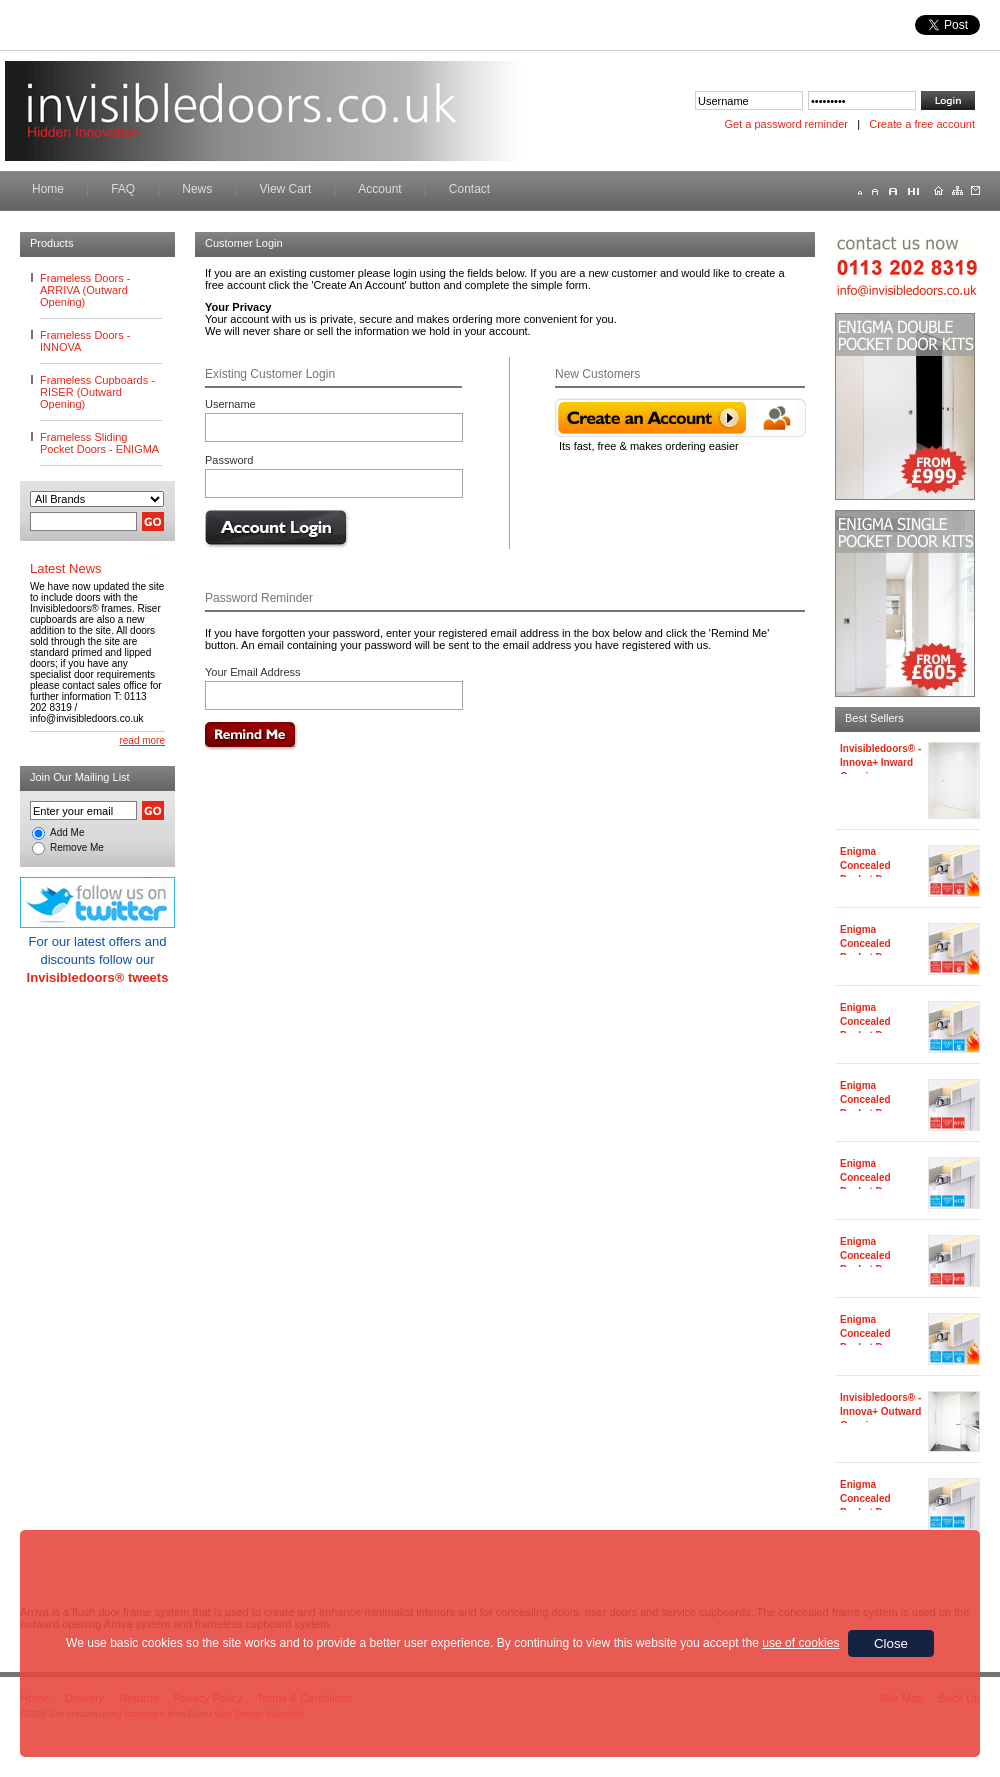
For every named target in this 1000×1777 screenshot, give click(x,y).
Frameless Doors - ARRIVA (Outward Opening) (85, 290)
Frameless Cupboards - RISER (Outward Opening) (97, 392)
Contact (469, 189)
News (197, 189)
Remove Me (77, 847)
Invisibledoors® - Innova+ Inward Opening (880, 762)
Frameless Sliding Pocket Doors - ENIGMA (99, 443)
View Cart (285, 189)
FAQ (123, 189)
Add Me (67, 832)
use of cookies (800, 1643)
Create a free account (922, 124)
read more (142, 740)
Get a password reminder (787, 124)
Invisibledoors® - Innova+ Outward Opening (880, 1411)
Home (48, 189)
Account (379, 189)
